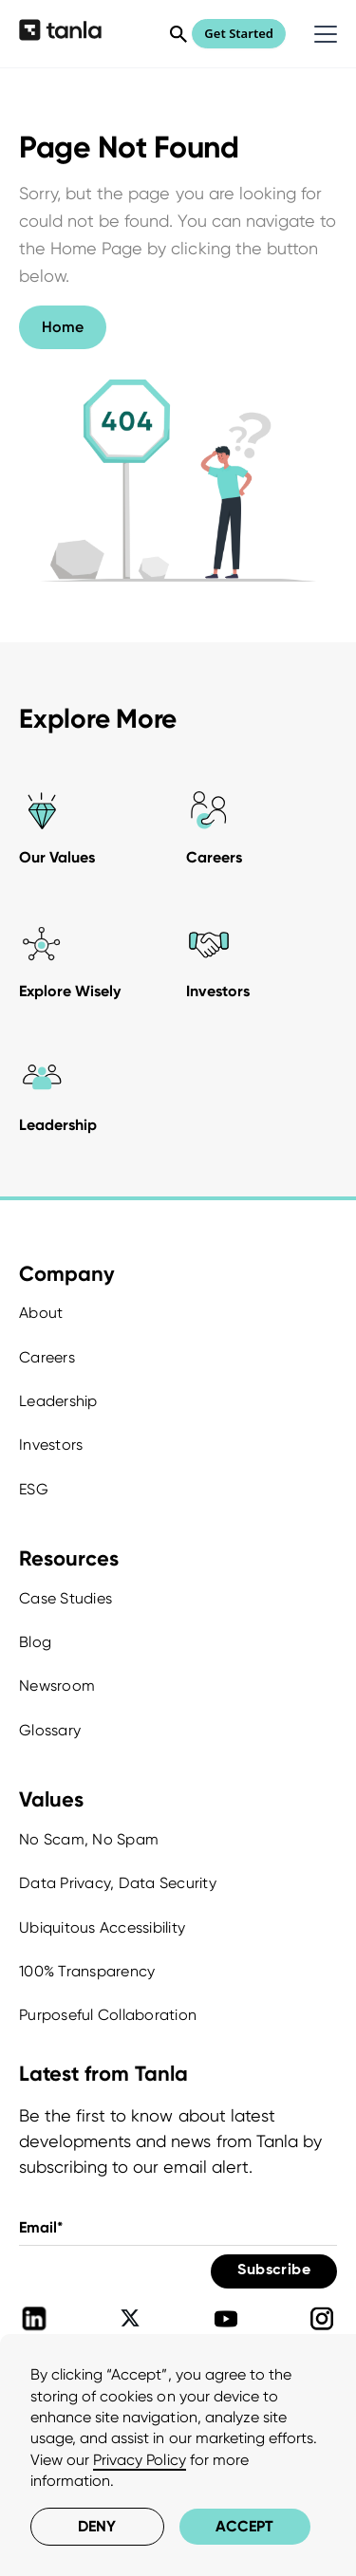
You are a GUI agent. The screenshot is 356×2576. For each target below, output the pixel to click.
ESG (33, 1489)
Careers (47, 1357)
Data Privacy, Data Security (117, 1883)
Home (63, 327)
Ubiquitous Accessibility (102, 1927)
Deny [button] (97, 2526)
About (41, 1313)
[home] (60, 33)
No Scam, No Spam (89, 1839)
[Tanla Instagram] (322, 2319)
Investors (51, 1445)
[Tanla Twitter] (130, 2319)
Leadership (58, 1401)
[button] (322, 34)
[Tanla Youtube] (226, 2319)
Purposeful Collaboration (108, 2015)
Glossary (50, 1730)
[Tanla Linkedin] (34, 2319)
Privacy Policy (139, 2460)
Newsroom (57, 1686)
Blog (35, 1642)
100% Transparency (87, 1971)
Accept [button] (244, 2526)
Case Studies (65, 1598)
